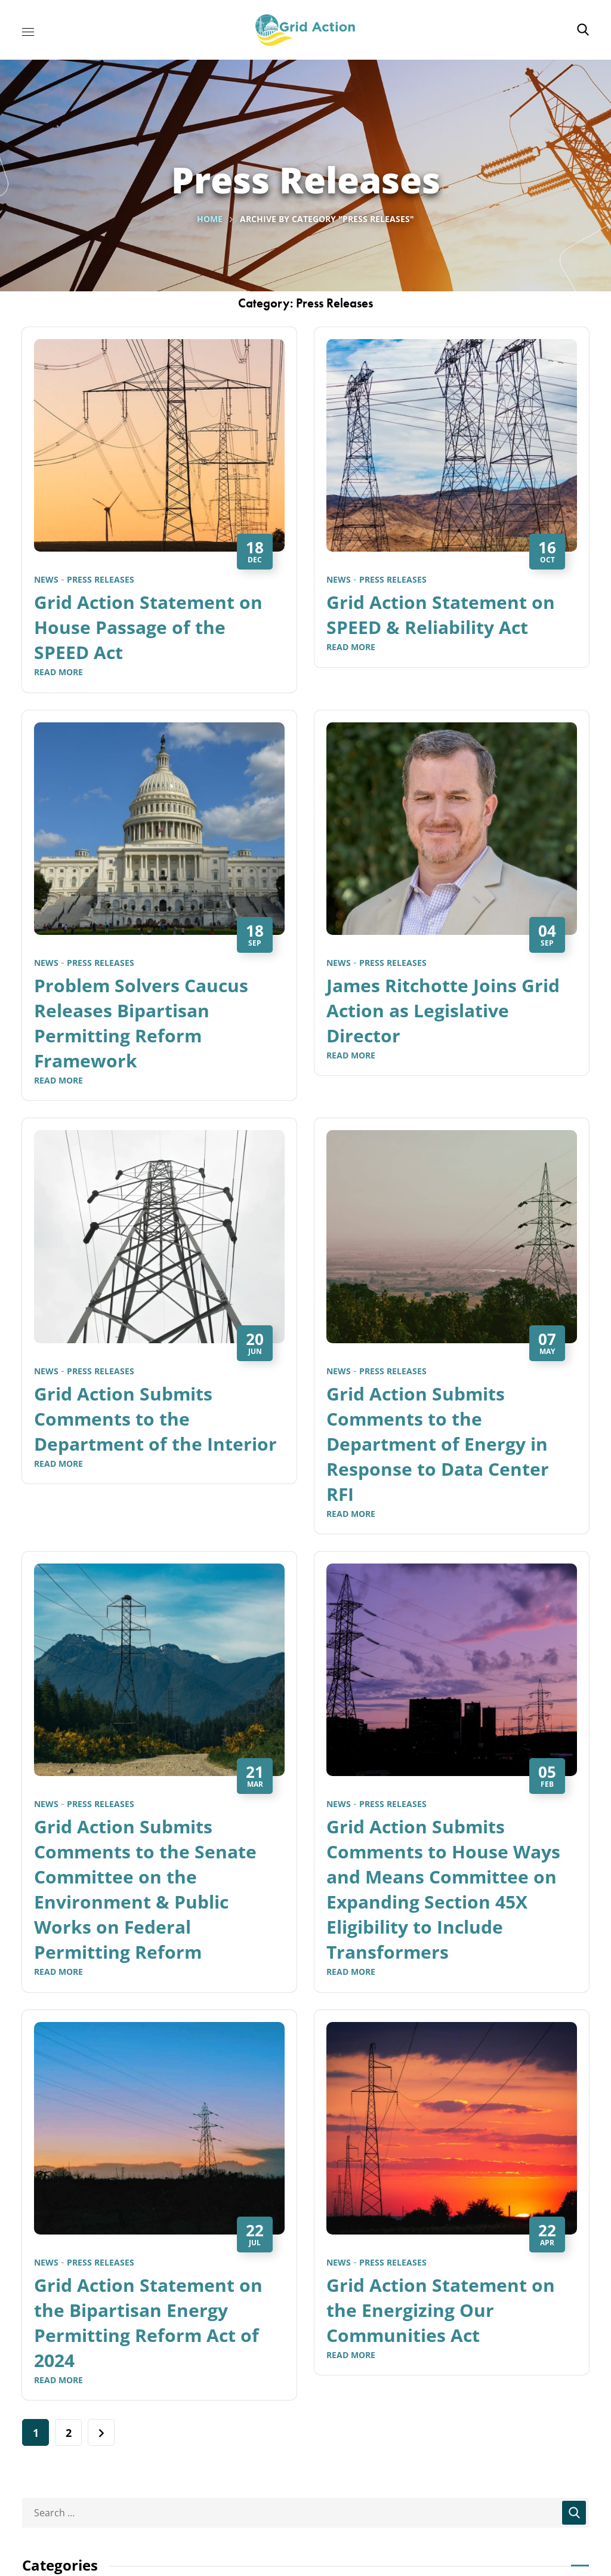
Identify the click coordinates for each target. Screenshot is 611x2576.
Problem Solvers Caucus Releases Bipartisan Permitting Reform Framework (141, 1023)
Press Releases (100, 579)
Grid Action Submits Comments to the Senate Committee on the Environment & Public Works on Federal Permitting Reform (145, 1889)
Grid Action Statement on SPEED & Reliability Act (440, 614)
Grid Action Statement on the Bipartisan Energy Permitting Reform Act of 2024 (148, 2322)
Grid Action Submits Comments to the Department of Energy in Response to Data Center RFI (437, 1443)
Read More (58, 672)
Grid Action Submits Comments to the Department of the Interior (155, 1418)
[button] (583, 30)
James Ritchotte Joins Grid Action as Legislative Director (443, 1010)
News (46, 579)
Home (210, 218)
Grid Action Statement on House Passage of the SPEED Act (148, 627)
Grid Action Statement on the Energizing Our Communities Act (440, 2310)
